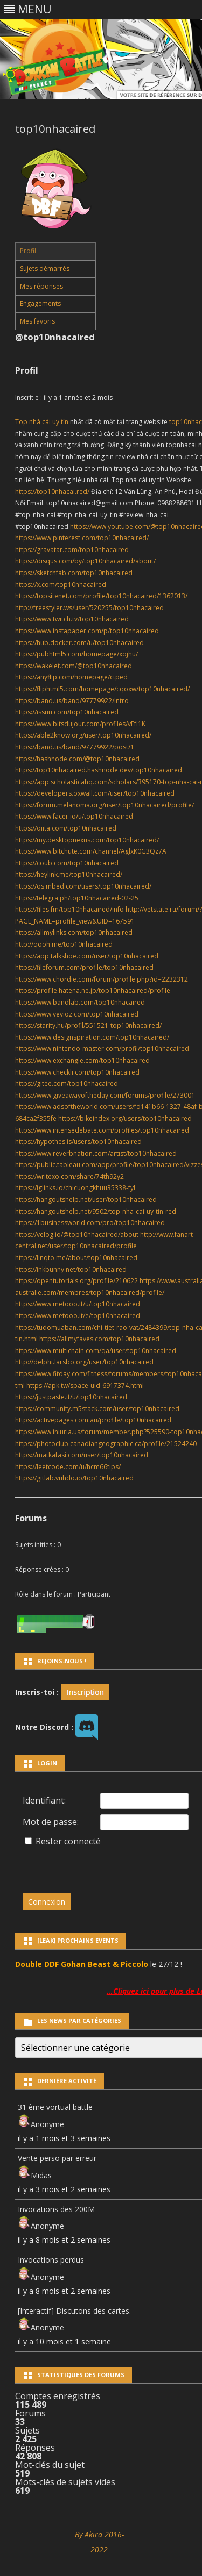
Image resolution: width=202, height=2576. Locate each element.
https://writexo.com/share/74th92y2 (69, 1176)
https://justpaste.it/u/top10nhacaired (71, 1396)
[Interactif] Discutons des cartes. (74, 2311)
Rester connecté (68, 1841)
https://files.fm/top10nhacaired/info (69, 909)
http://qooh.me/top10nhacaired (64, 944)
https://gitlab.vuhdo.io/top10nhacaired (74, 1478)
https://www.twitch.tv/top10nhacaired (72, 619)
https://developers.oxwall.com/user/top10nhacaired (95, 793)
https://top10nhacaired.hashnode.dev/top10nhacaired (98, 770)
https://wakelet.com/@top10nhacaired (73, 665)
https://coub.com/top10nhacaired (67, 863)
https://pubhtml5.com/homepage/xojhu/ (76, 654)
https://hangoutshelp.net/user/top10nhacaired (86, 1199)
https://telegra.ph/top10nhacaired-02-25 (76, 898)
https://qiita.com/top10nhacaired (65, 828)
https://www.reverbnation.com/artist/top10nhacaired (96, 1153)
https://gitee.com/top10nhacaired (66, 1083)
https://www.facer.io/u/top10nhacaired (74, 816)
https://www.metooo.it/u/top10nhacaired (77, 1303)
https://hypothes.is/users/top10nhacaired (78, 1141)
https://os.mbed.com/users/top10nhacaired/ (83, 886)
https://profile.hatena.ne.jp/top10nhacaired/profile (92, 990)
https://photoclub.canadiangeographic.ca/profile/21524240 (106, 1443)
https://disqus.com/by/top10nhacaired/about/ (85, 561)
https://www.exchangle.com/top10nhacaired (82, 1060)
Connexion (46, 1902)
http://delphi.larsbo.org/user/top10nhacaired (84, 1361)
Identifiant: (44, 1800)
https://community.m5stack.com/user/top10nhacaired (97, 1408)
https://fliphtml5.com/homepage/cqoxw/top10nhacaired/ (102, 688)
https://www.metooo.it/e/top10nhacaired (77, 1315)
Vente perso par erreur (57, 2158)
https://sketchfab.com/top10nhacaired (74, 572)
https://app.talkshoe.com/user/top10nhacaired (86, 956)
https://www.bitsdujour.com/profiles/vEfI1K (80, 723)
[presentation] (96, 1865)
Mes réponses (41, 286)
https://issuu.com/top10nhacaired (67, 712)
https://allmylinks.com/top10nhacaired (74, 932)
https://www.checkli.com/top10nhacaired (77, 1072)
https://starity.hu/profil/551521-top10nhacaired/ (88, 1025)
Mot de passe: (51, 1821)
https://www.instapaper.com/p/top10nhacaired (87, 630)
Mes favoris (37, 321)
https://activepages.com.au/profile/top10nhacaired (93, 1420)
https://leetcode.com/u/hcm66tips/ (68, 1466)
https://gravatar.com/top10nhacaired (72, 549)
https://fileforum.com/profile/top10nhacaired (84, 967)
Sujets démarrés (44, 268)
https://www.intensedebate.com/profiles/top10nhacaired (102, 1130)
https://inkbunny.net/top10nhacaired (71, 1269)
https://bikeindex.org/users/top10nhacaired (125, 1118)
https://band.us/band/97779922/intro (72, 700)
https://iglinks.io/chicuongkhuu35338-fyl (75, 1187)
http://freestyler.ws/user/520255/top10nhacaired (89, 607)
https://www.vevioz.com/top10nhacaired (76, 1014)
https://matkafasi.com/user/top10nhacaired (81, 1454)
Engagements (40, 303)
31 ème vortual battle (55, 2107)
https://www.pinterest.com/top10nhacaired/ (82, 537)
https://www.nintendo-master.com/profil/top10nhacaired (102, 1048)
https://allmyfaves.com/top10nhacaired (99, 1338)
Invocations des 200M (56, 2209)
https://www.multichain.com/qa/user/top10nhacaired (95, 1350)
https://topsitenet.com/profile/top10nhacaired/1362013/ (101, 595)
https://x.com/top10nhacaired (60, 584)
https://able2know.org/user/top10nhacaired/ (83, 735)
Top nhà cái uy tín (41, 421)
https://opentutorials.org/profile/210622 (76, 1280)
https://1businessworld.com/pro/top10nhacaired (90, 1222)
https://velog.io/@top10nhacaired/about (76, 1234)
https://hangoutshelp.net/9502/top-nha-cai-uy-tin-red (95, 1211)
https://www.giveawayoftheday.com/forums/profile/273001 (105, 1095)
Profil (28, 250)
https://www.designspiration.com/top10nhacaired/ (92, 1037)
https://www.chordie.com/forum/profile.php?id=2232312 (101, 979)
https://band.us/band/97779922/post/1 (74, 747)
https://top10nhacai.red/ (52, 491)
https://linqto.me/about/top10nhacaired (76, 1257)
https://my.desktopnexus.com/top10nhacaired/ (87, 840)
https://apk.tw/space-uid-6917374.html (85, 1385)
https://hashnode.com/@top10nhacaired (77, 758)
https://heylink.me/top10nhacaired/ (68, 874)
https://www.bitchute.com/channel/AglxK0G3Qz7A (90, 851)
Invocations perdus (51, 2260)
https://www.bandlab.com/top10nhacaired (80, 1002)
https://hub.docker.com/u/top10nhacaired (79, 642)
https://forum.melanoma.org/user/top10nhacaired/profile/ (104, 805)
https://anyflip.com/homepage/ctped (71, 677)
